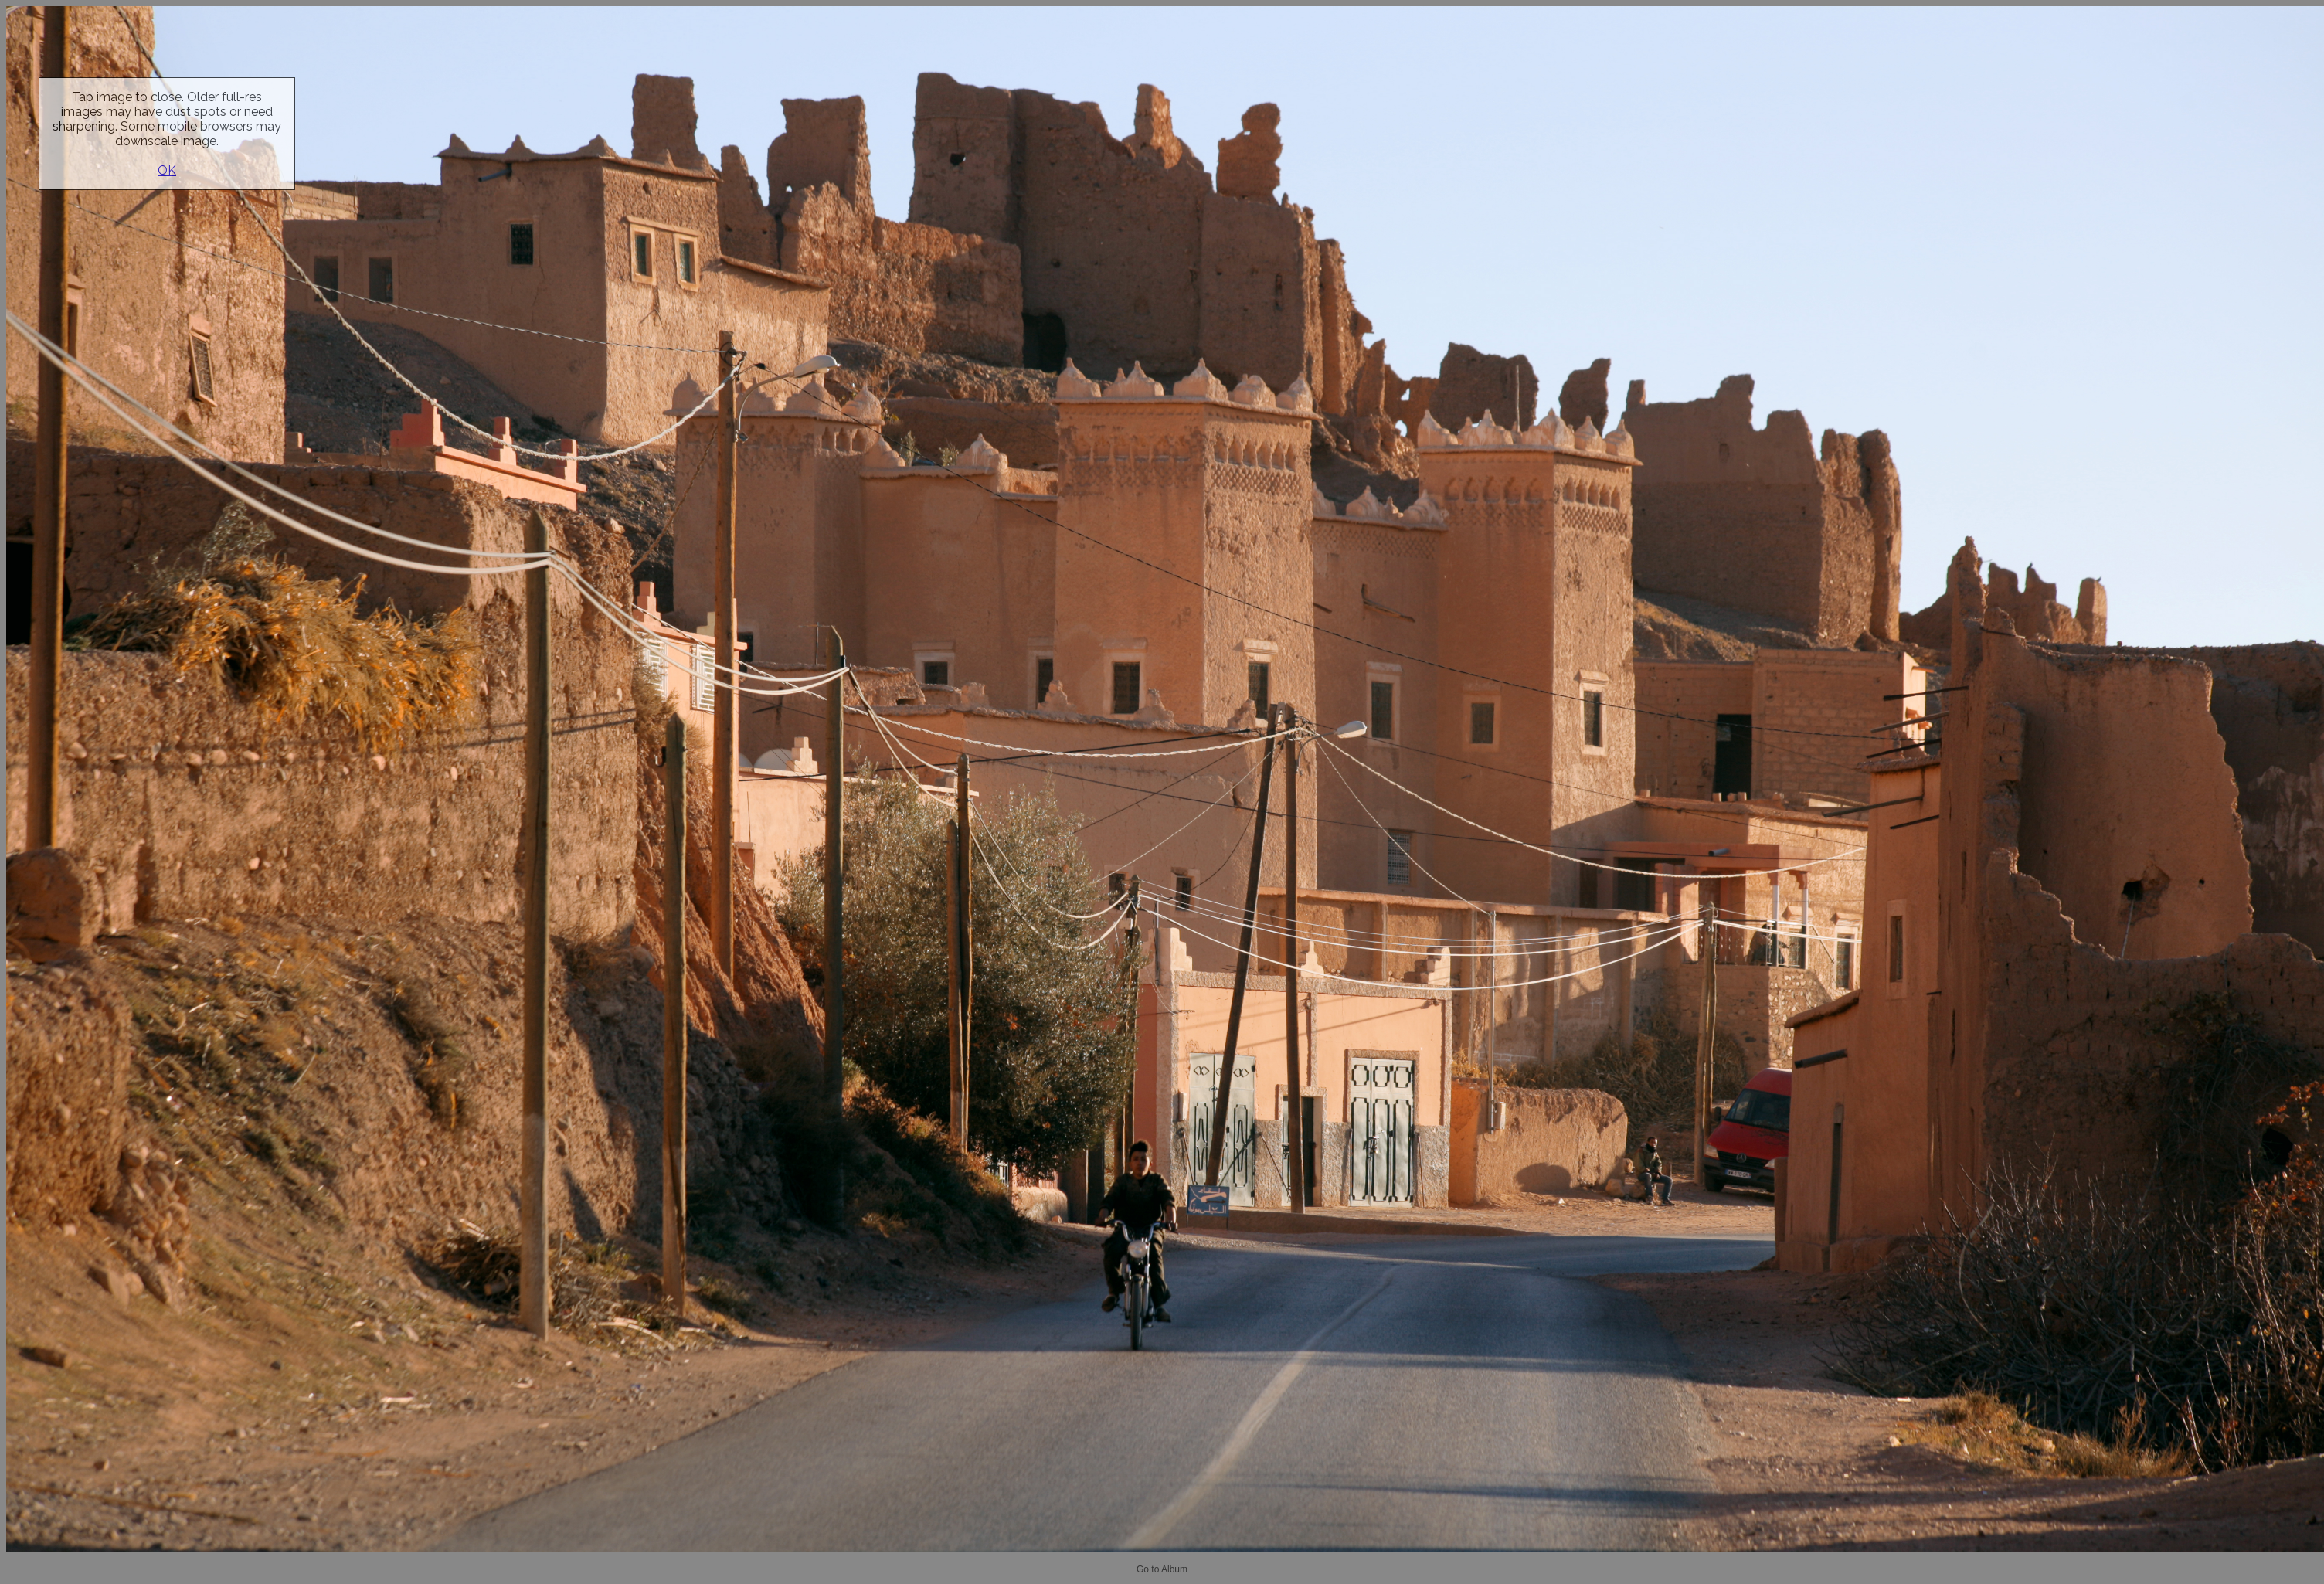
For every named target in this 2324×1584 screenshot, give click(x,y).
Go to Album (1162, 1569)
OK (167, 170)
